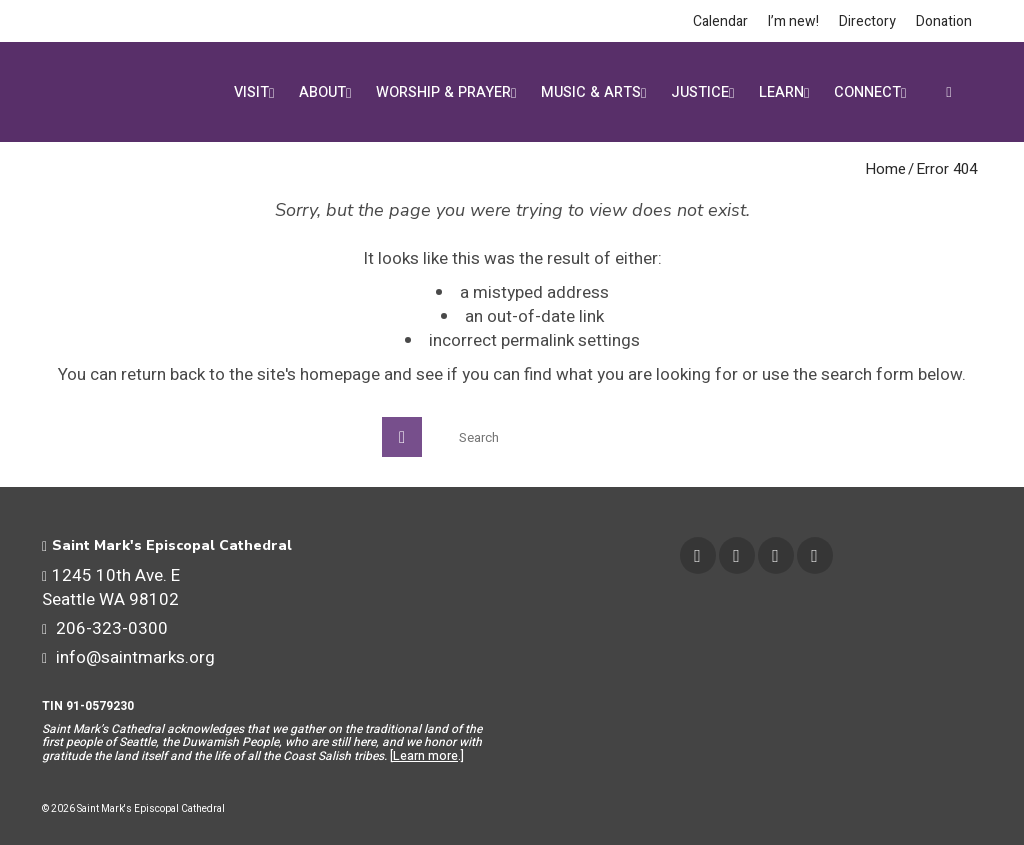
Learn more (425, 756)
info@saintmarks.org (128, 657)
